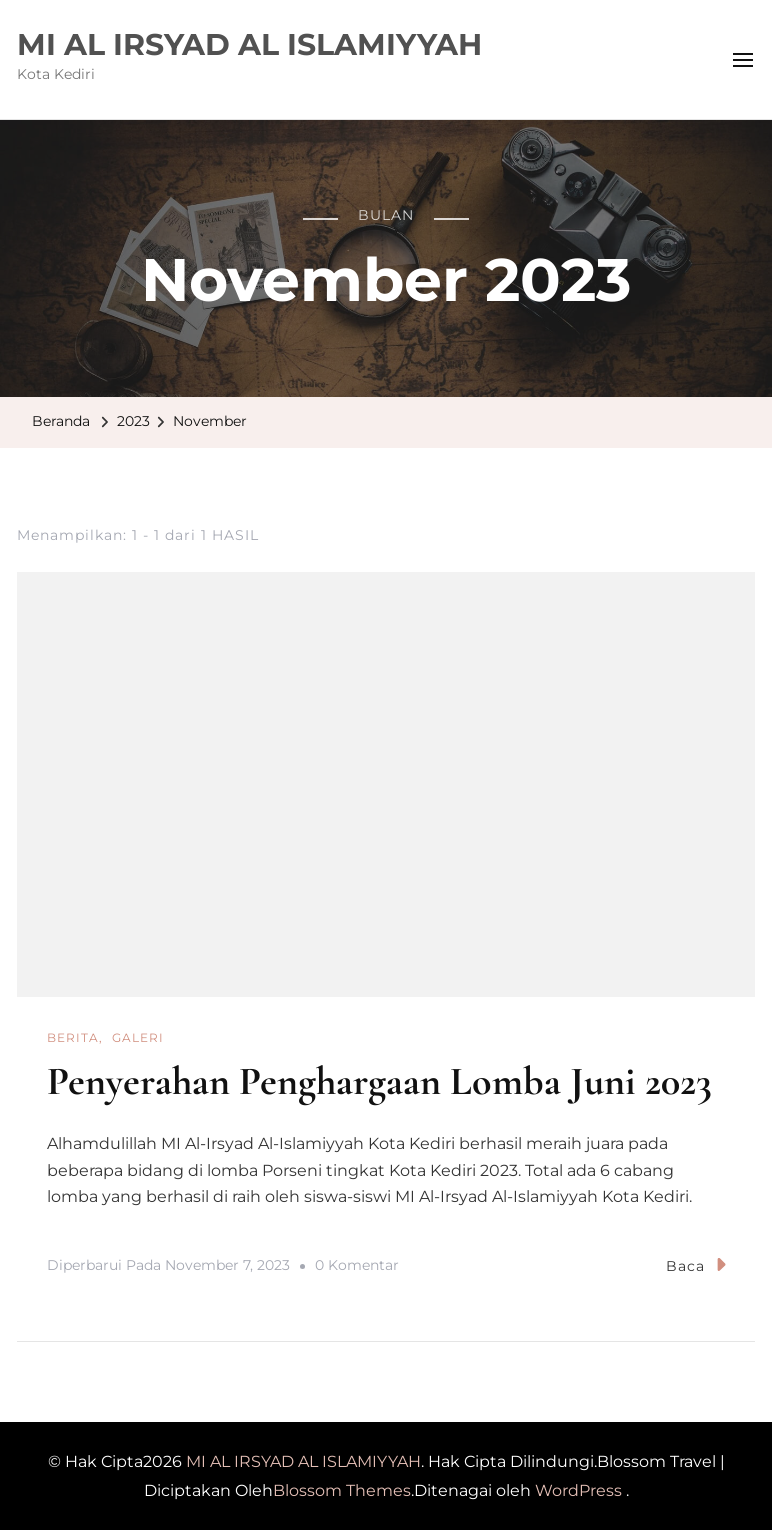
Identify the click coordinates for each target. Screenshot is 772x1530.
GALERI (138, 1037)
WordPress (578, 1489)
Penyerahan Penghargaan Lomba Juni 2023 (379, 1081)
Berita (73, 1037)
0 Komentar (357, 1265)
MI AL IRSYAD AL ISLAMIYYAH (249, 44)
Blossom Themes (342, 1489)
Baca (696, 1263)
